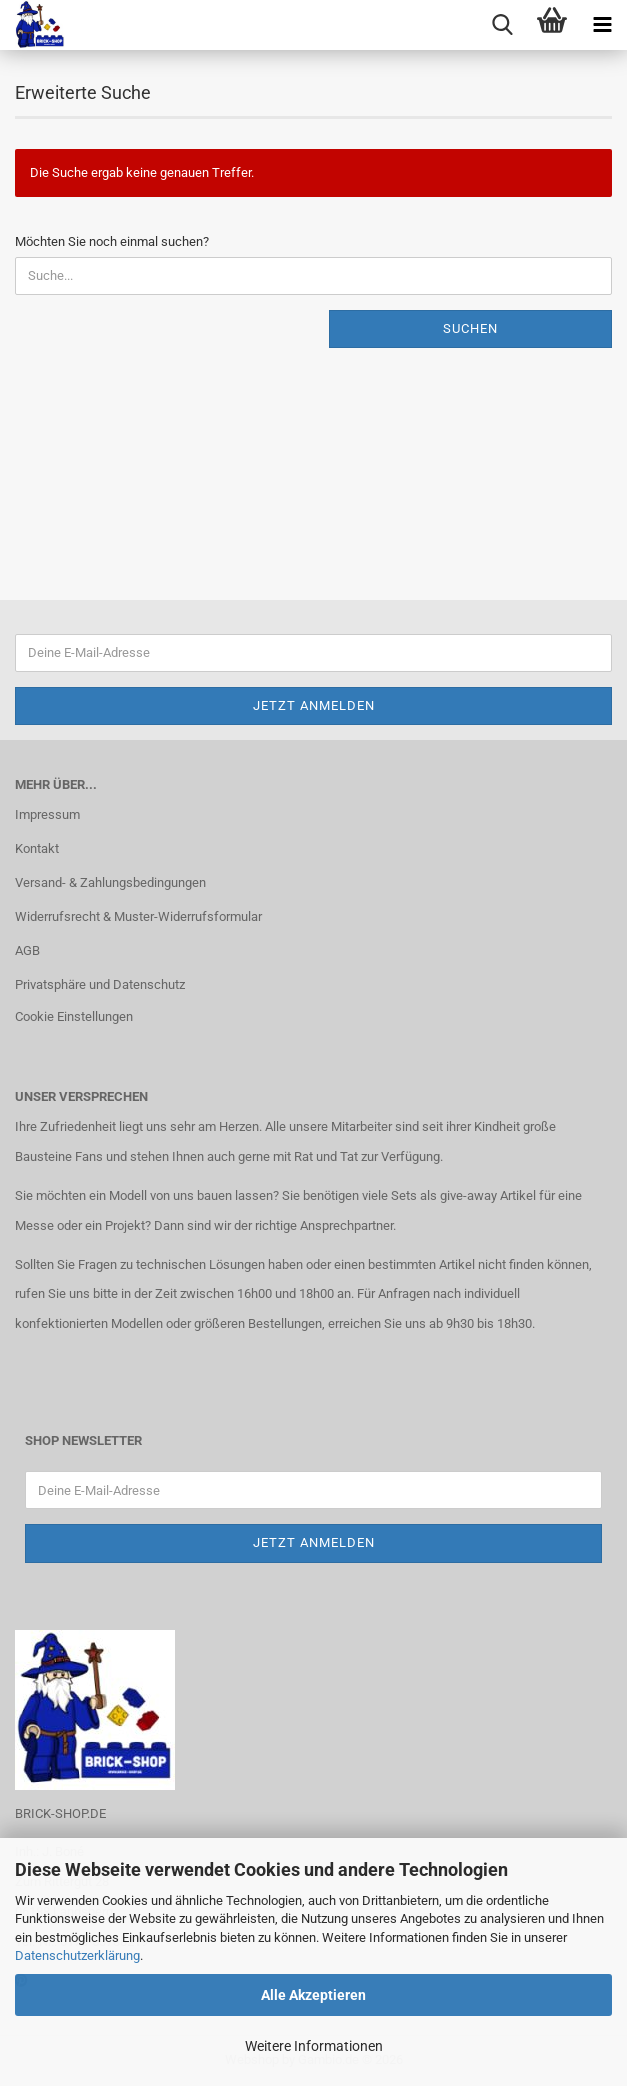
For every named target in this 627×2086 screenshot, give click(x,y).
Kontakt (37, 848)
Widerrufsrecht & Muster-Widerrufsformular (138, 916)
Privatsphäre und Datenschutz (100, 984)
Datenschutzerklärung (77, 1955)
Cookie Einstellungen (74, 1016)
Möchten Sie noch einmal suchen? (112, 241)
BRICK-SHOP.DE (60, 1813)
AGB (27, 950)
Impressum (47, 814)
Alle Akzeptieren (313, 1995)
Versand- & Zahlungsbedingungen (110, 882)
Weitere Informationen (314, 2046)
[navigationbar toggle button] (602, 25)
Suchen (470, 328)
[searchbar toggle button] (502, 25)
